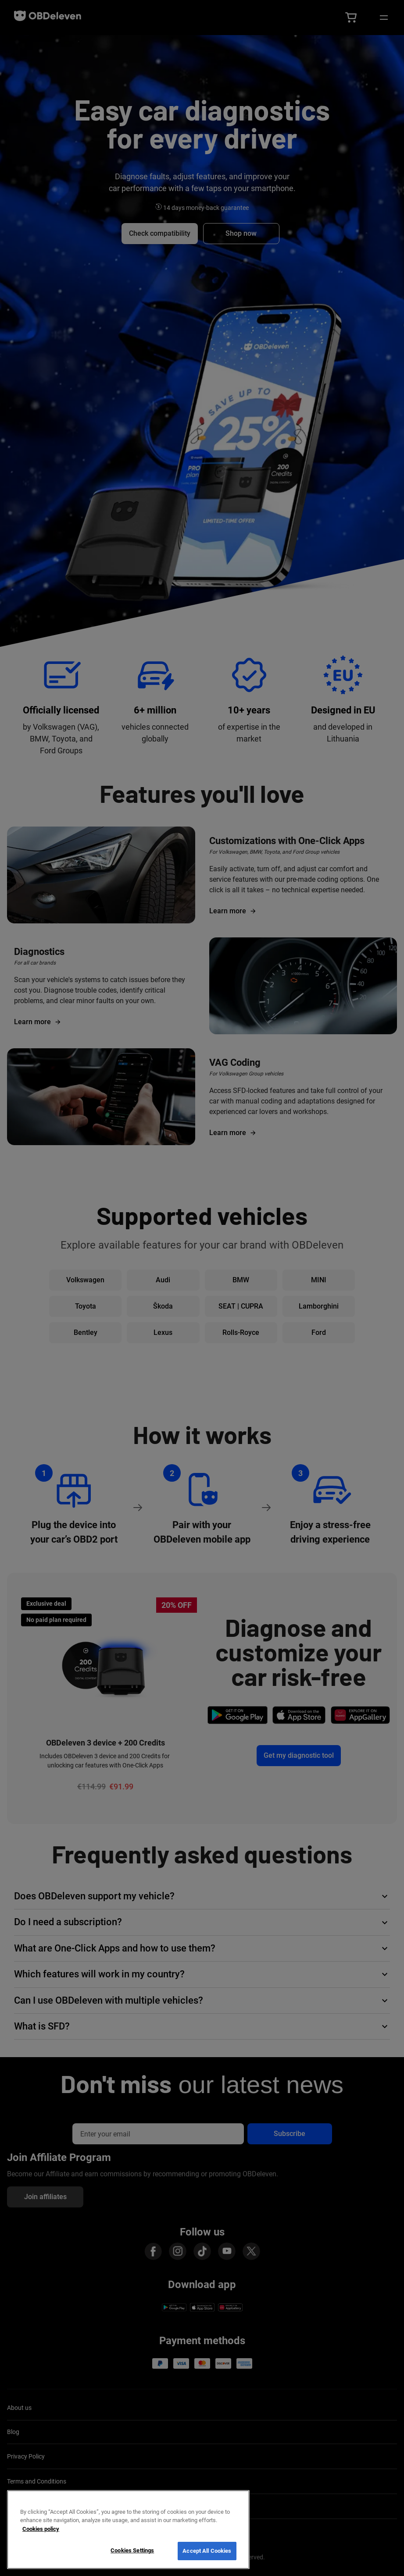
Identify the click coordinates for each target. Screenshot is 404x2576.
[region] (128, 2529)
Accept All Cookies (206, 2551)
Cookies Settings (132, 2550)
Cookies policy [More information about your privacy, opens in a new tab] (40, 2529)
